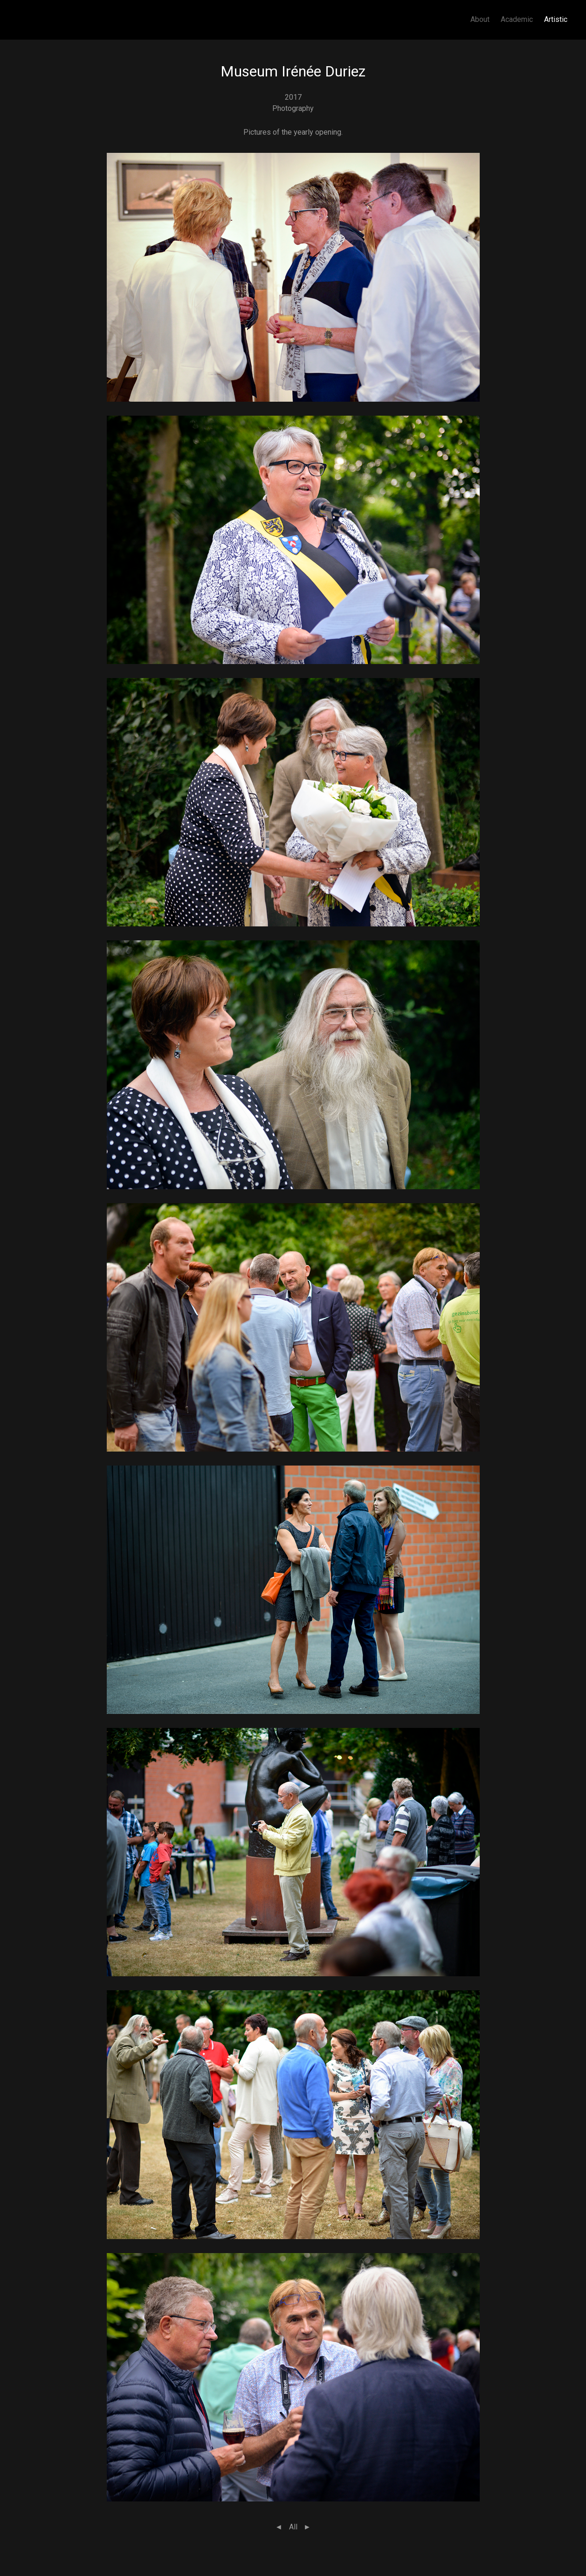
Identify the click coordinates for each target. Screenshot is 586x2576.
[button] (293, 276)
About (479, 19)
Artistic (555, 19)
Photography (293, 108)
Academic (517, 19)
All (293, 2526)
